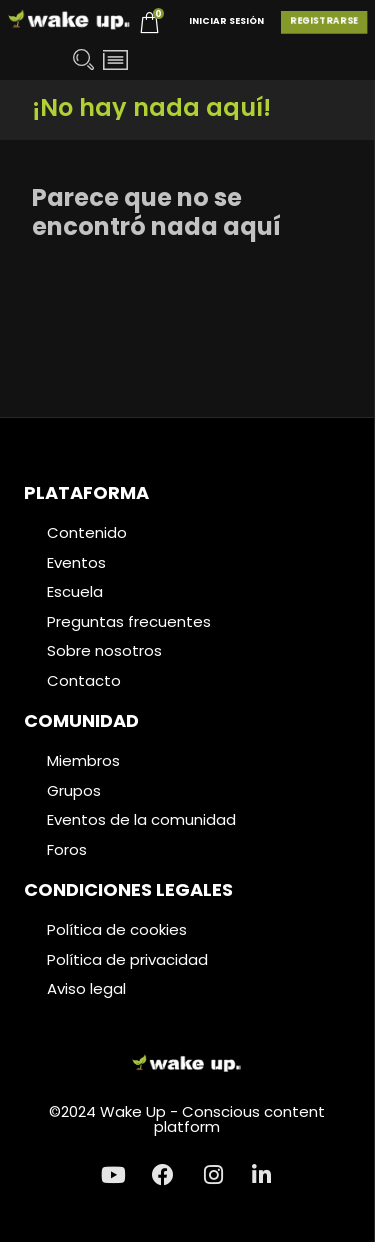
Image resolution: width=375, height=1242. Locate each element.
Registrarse (324, 21)
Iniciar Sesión (226, 21)
